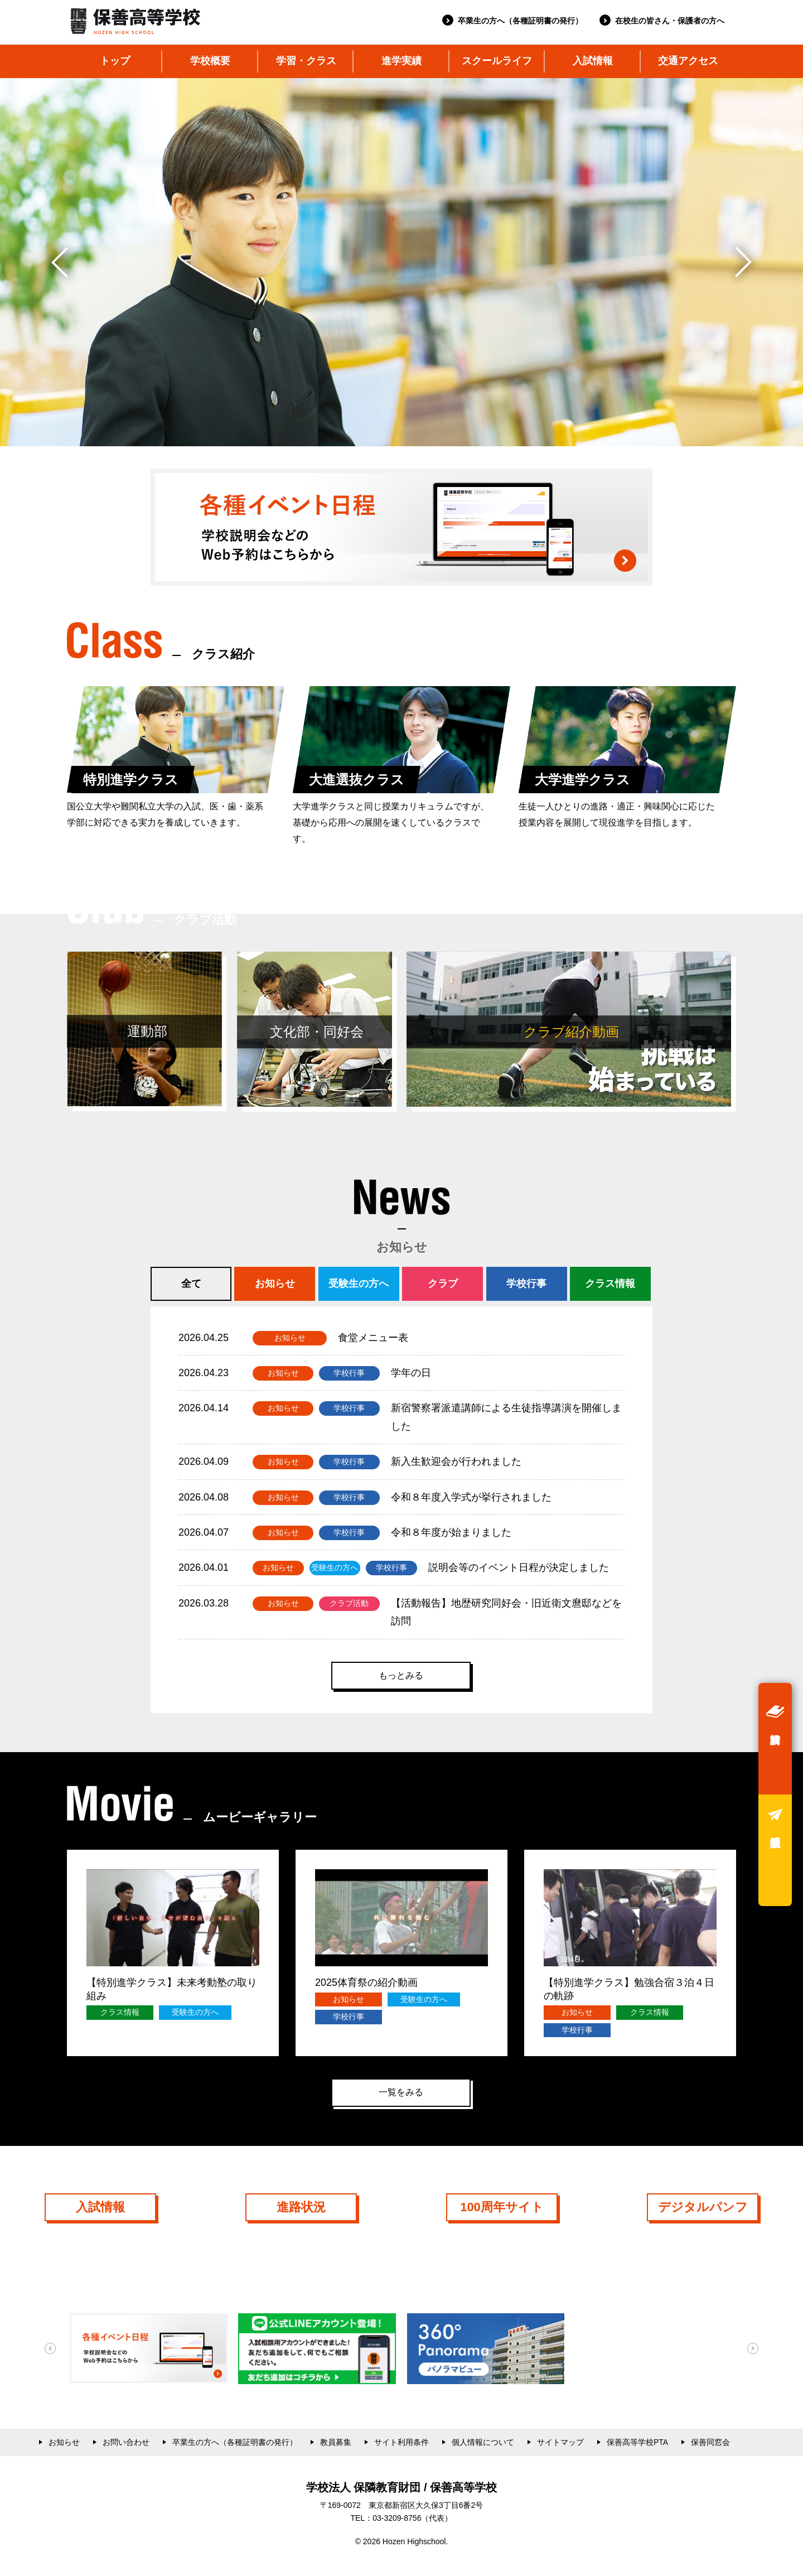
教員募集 (335, 2442)
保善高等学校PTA (637, 2442)
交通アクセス (688, 60)
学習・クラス (306, 60)
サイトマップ (560, 2442)
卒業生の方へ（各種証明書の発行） (520, 20)
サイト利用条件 (401, 2442)
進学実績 (401, 60)
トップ (115, 60)
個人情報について (483, 2442)
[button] (743, 262)
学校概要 (210, 60)
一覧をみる (401, 2092)
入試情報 (593, 60)
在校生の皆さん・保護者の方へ (669, 20)
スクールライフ (497, 60)
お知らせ (64, 2442)
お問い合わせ (126, 2442)
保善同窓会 (710, 2442)
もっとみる (401, 1675)
